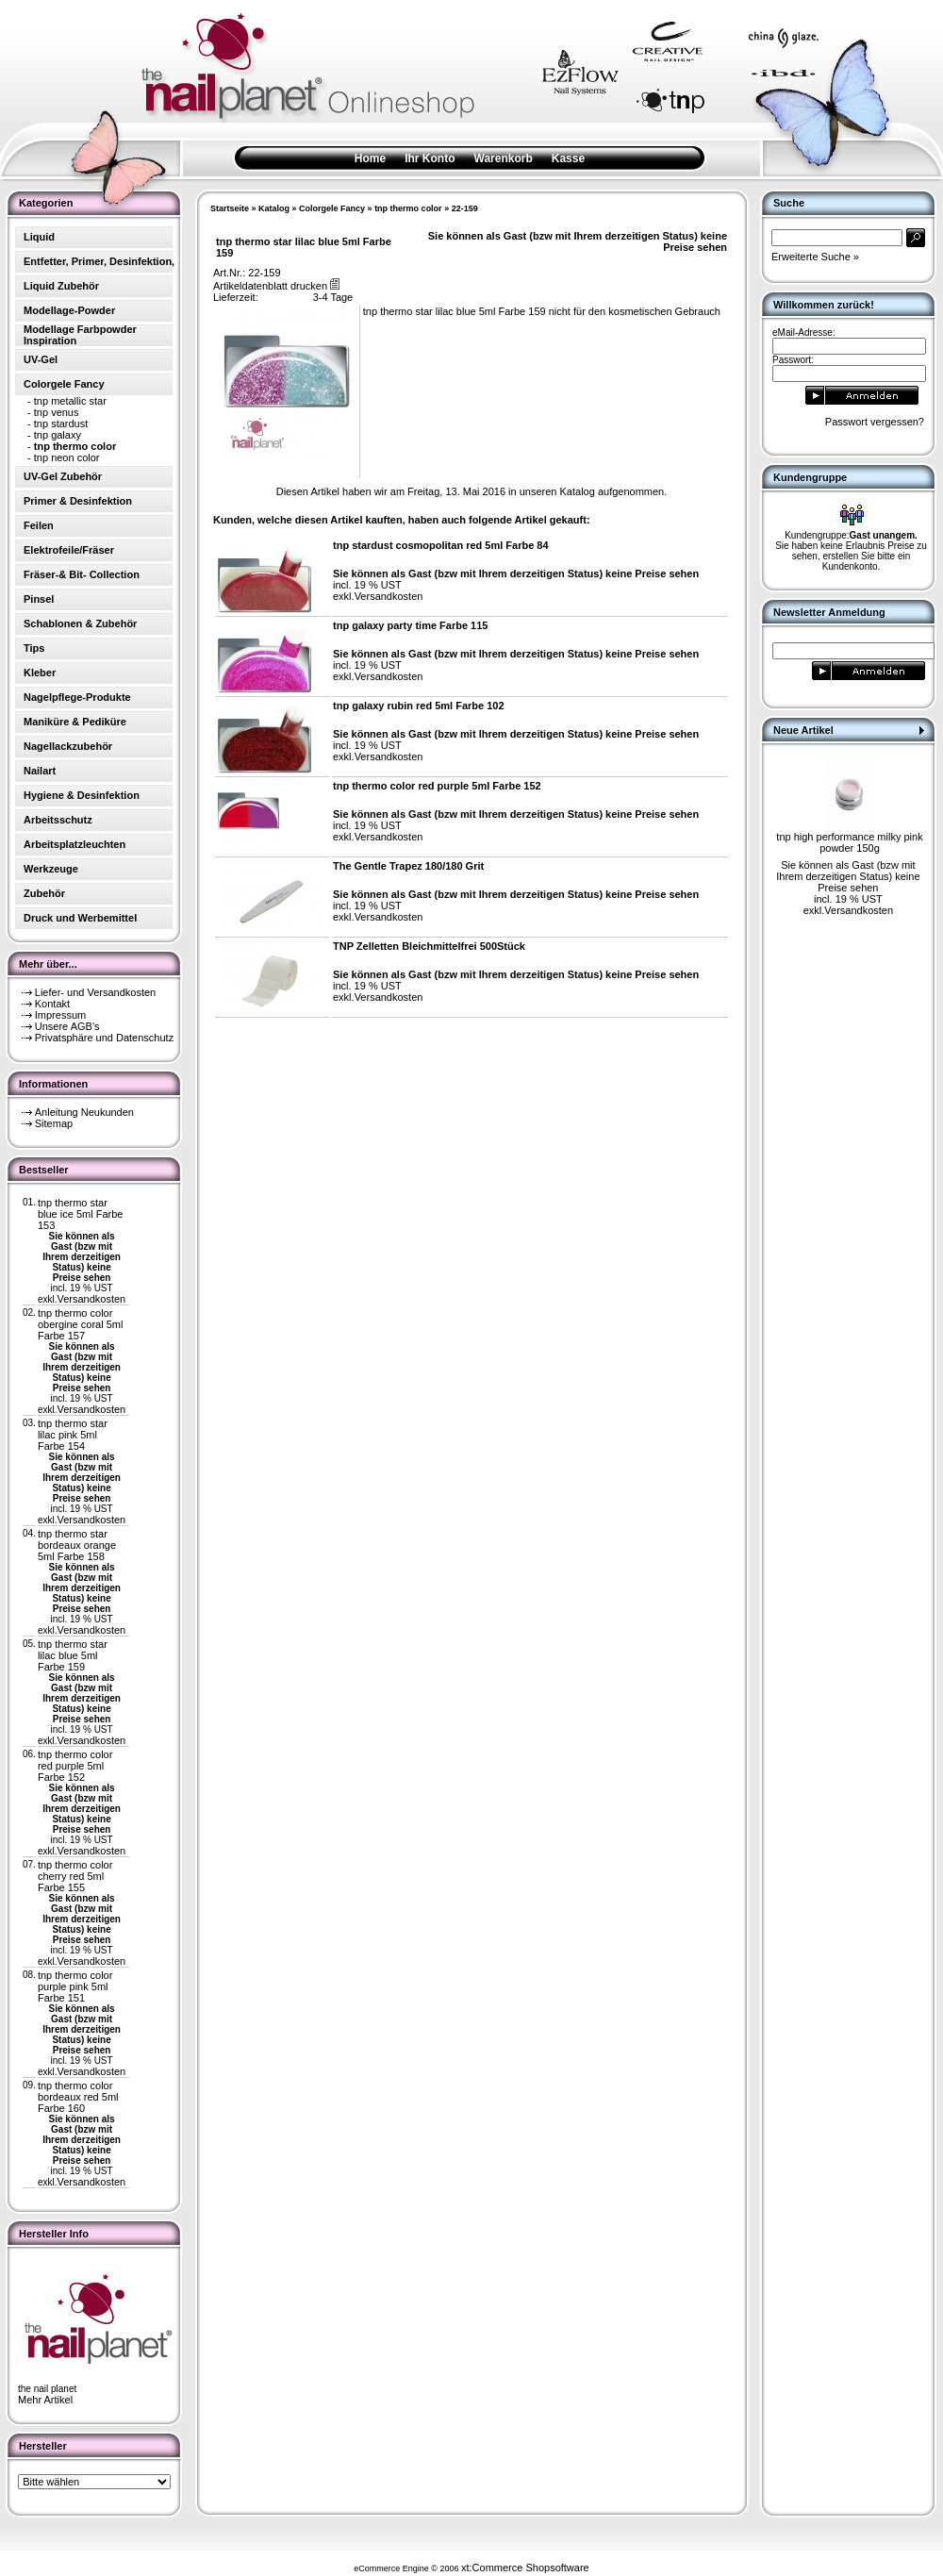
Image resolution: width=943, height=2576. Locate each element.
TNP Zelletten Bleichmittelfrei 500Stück (429, 946)
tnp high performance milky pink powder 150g (849, 842)
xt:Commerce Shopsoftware (525, 2567)
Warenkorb (503, 158)
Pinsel (39, 599)
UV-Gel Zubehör (63, 476)
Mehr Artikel (45, 2399)
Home (370, 158)
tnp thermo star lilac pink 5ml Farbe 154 (73, 1435)
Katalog (274, 208)
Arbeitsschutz (58, 819)
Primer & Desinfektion (78, 501)
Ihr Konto (430, 158)
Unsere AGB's (67, 1026)
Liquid (39, 236)
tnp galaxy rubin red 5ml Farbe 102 (419, 705)
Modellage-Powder (69, 310)
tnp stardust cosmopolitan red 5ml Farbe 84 (441, 545)
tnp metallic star (70, 401)
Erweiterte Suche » (815, 256)
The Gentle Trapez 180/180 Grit (408, 866)
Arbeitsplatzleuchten (74, 844)
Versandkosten (91, 1299)
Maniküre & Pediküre (75, 721)
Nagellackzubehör (68, 746)
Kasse (568, 158)
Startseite (229, 208)
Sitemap (54, 1123)
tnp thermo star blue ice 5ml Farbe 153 (81, 1214)
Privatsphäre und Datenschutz (104, 1037)
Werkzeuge (51, 868)
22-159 (465, 208)
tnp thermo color (408, 208)
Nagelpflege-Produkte (77, 697)
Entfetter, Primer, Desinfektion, (99, 261)
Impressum (60, 1015)
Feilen (39, 525)
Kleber (40, 672)
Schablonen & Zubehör (80, 623)
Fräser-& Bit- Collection (82, 574)
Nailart (40, 770)
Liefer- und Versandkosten (95, 992)
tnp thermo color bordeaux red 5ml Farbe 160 (78, 2097)
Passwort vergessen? (874, 421)
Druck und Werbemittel (80, 917)
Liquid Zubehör (61, 285)
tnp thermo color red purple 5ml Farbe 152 (75, 1766)
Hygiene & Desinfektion (82, 795)
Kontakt (52, 1003)
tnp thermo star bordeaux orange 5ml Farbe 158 (77, 1545)
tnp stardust (61, 423)
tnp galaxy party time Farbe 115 (410, 625)
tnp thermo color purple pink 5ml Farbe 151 (75, 1986)
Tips (34, 648)
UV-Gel (41, 359)
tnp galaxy (57, 434)
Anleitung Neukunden (84, 1112)
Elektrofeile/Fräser (69, 550)
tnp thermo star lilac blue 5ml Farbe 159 (73, 1655)
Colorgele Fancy (332, 208)
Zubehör (44, 893)
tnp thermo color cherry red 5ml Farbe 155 (75, 1876)
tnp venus (56, 412)
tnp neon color (67, 457)
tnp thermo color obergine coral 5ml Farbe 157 (81, 1324)
